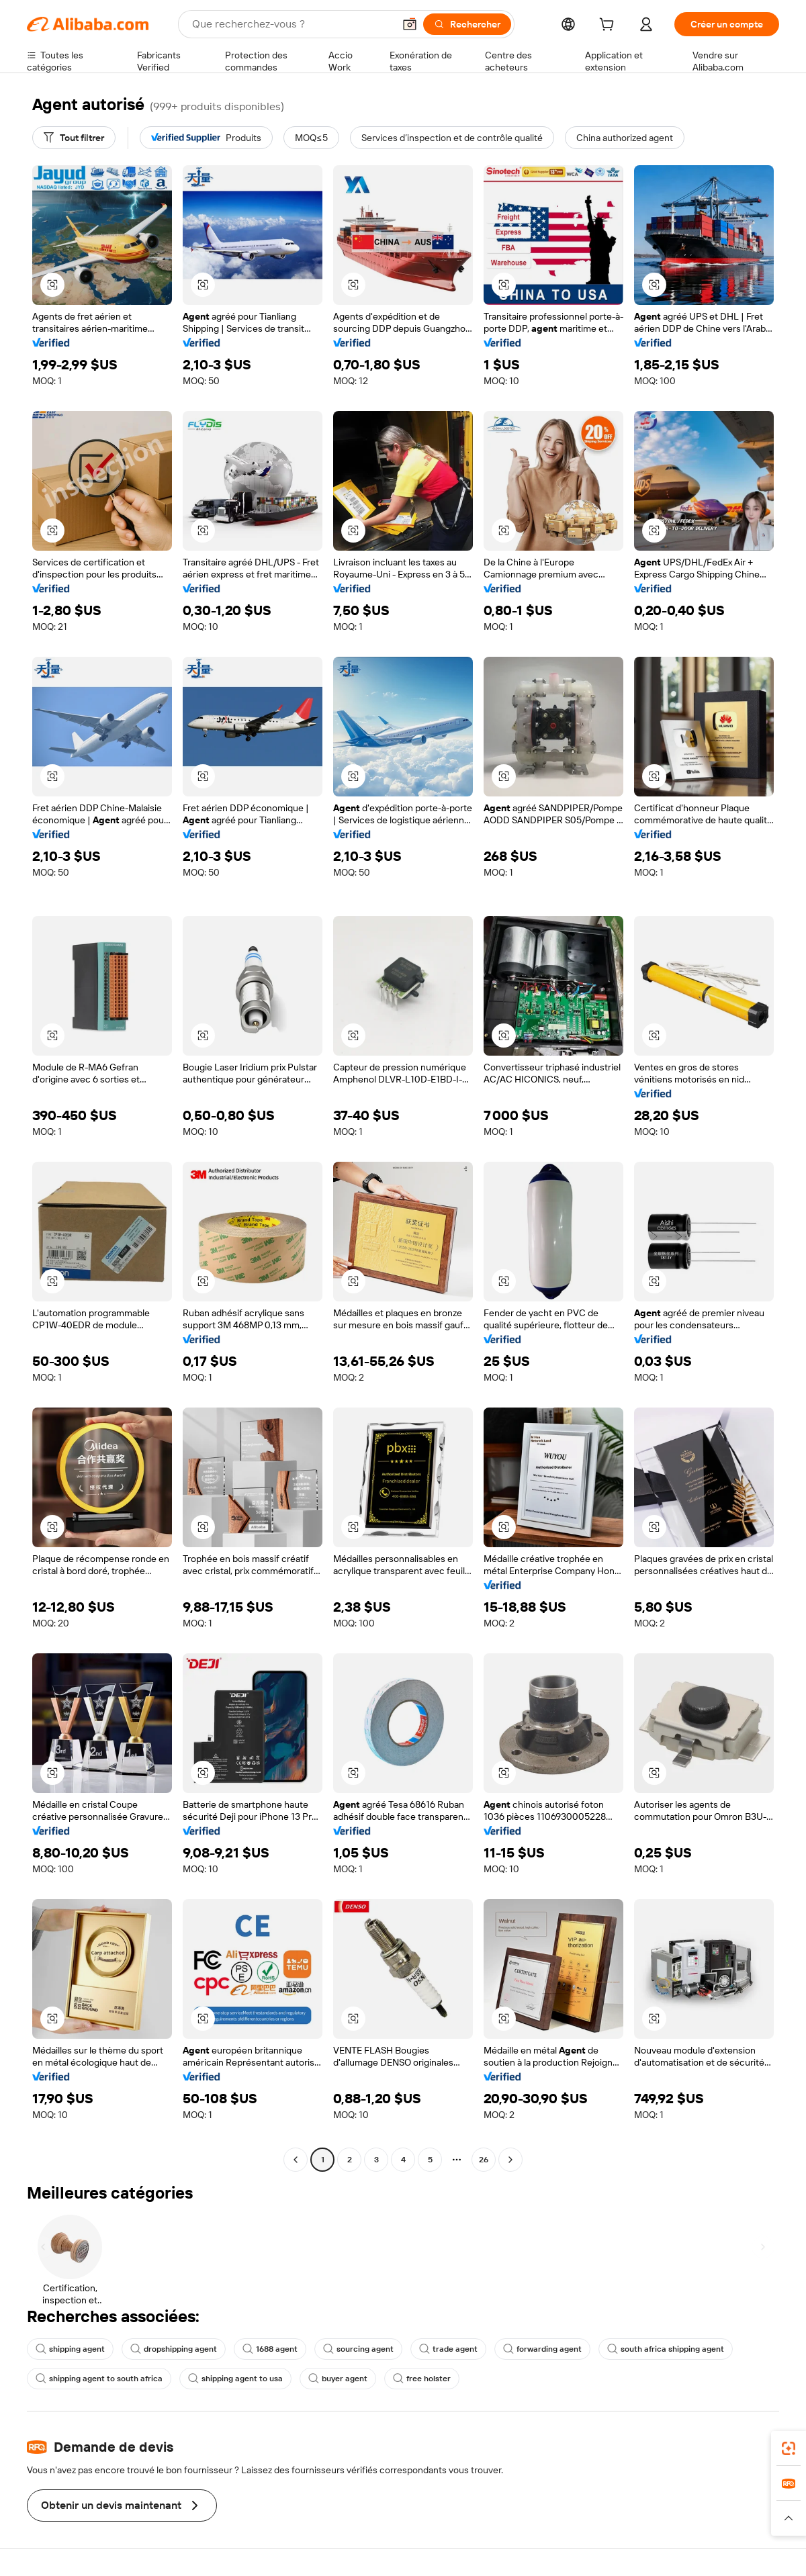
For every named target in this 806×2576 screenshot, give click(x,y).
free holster (422, 2378)
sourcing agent (358, 2349)
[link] (788, 2448)
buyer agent (337, 2378)
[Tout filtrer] (74, 137)
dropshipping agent (173, 2349)
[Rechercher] (467, 24)
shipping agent (70, 2349)
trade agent (448, 2349)
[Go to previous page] (295, 2160)
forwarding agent (542, 2349)
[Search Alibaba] (291, 24)
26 (483, 2159)
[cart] (609, 26)
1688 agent (270, 2349)
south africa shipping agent (665, 2349)
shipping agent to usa (235, 2378)
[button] (410, 24)
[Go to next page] (510, 2160)
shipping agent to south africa (99, 2378)
